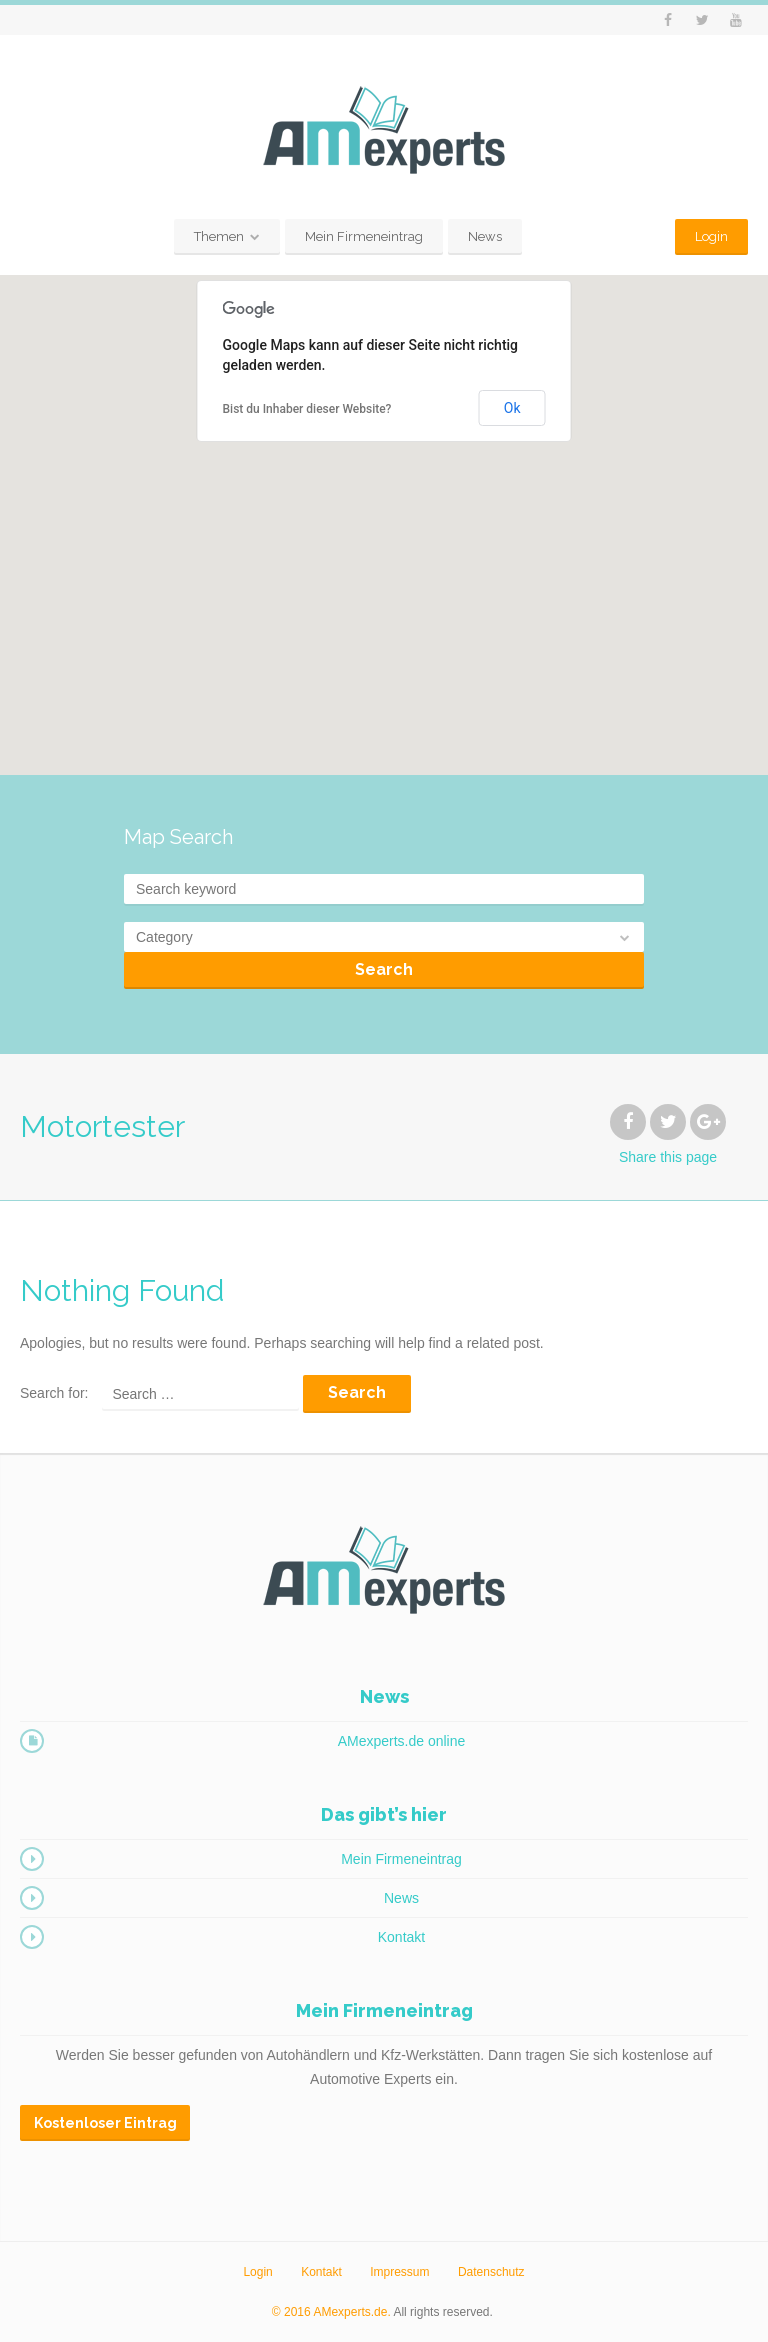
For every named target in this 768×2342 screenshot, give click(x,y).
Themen (219, 236)
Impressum (399, 2272)
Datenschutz (491, 2272)
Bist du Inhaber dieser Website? (307, 409)
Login (711, 236)
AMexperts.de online (402, 1741)
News (485, 236)
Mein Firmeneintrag (364, 236)
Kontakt (401, 1937)
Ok (512, 408)
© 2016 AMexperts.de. (331, 2312)
